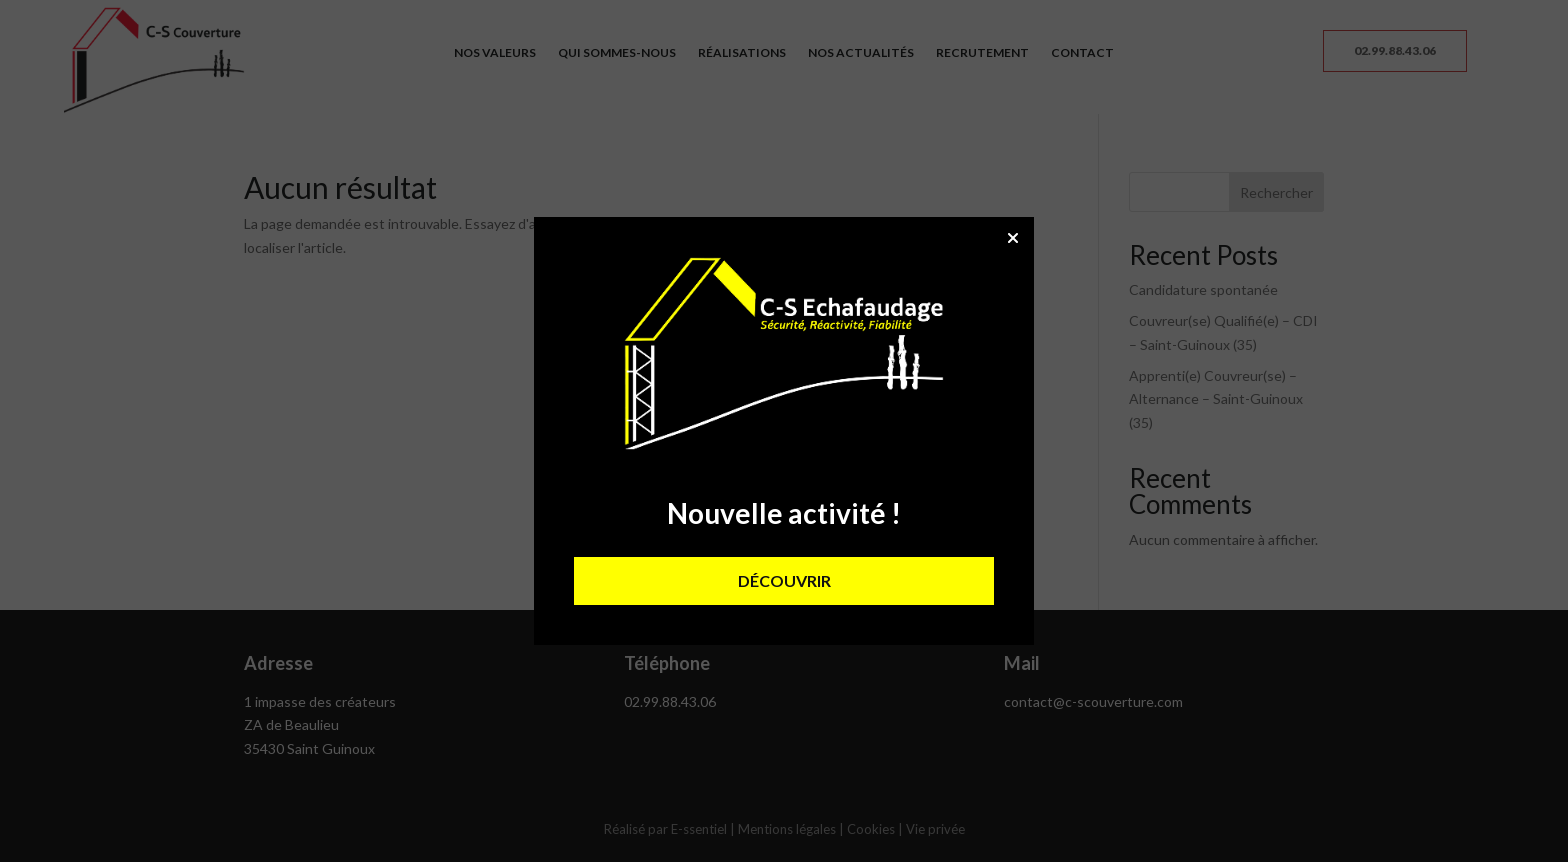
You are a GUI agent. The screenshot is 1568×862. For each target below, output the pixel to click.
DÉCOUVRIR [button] (784, 580)
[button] (1013, 238)
